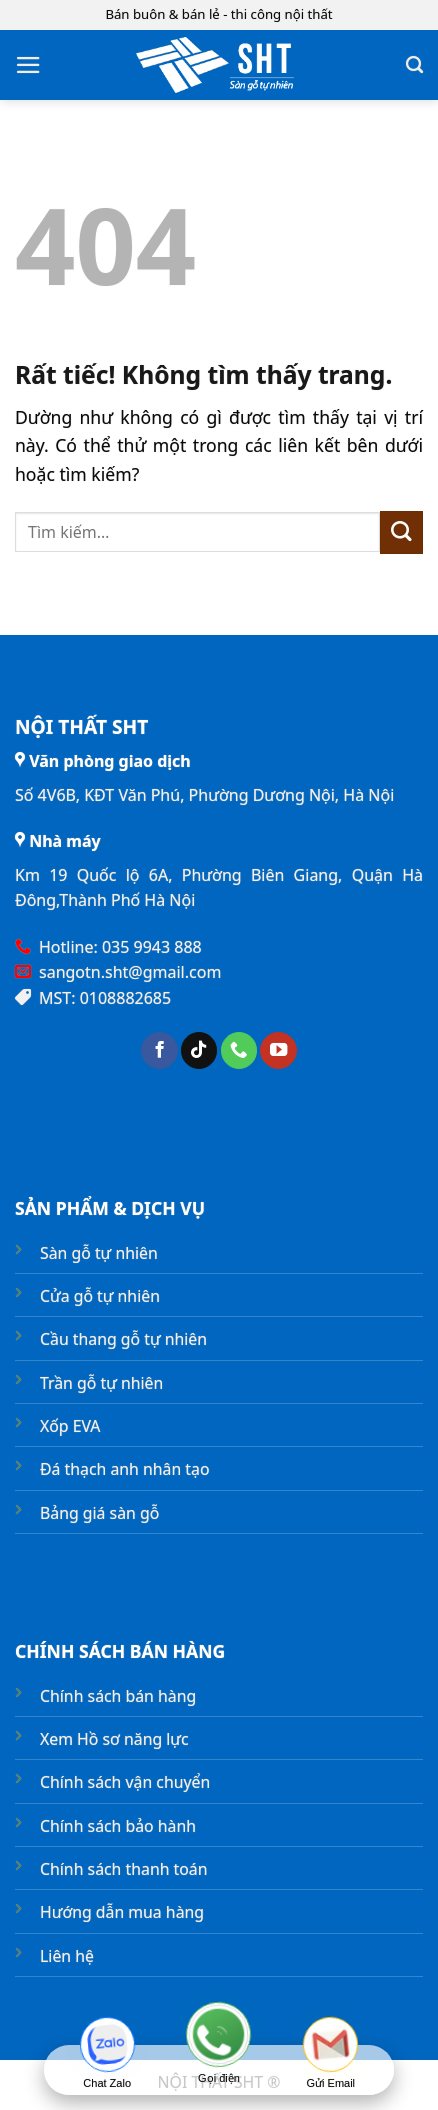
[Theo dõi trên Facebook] (159, 1050)
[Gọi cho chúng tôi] (239, 1050)
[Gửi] (401, 532)
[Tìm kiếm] (414, 65)
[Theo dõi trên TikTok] (199, 1050)
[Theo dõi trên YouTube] (278, 1050)
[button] (28, 65)
